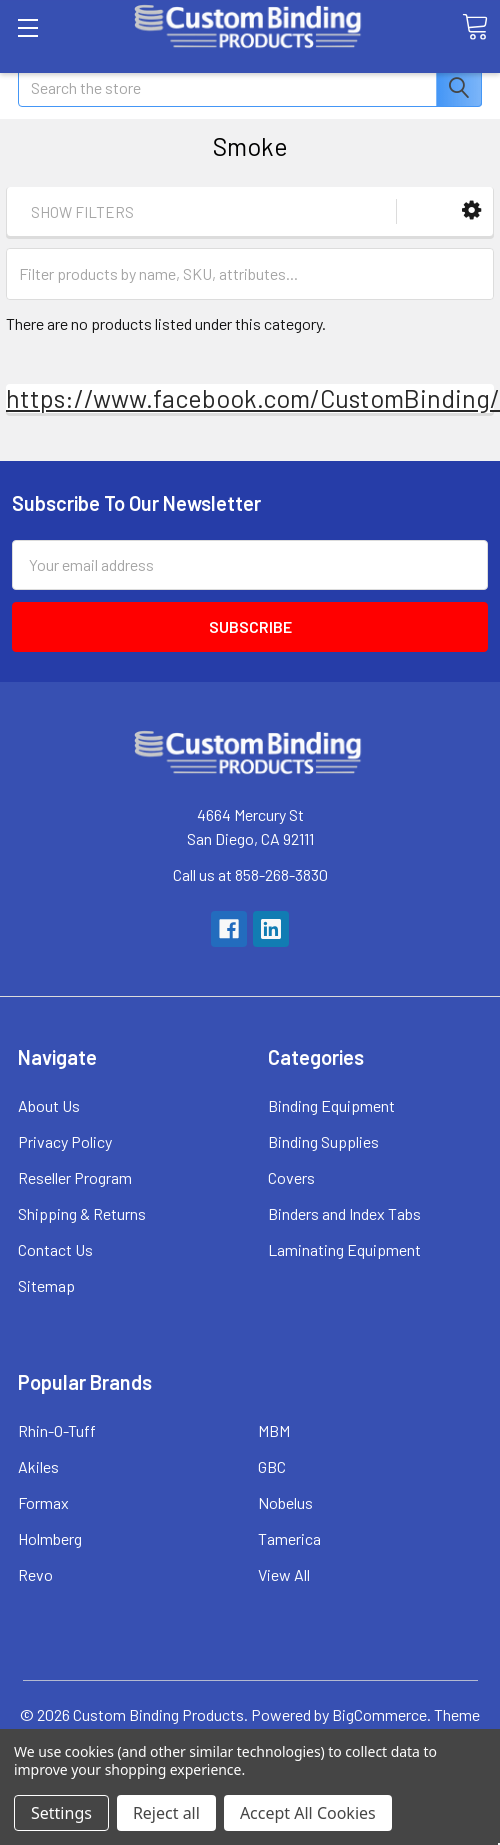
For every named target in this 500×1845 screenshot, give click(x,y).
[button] (471, 210)
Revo (35, 1574)
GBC (272, 1466)
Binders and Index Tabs (344, 1213)
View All (284, 1574)
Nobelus (285, 1502)
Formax (43, 1502)
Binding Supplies (323, 1141)
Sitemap (46, 1285)
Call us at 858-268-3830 (250, 874)
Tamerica (289, 1538)
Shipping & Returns (82, 1213)
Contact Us (55, 1249)
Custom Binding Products (158, 1714)
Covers (291, 1177)
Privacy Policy (65, 1141)
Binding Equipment (331, 1105)
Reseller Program (75, 1177)
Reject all (166, 1813)
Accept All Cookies (308, 1813)
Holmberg (50, 1538)
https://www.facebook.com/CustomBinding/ (253, 398)
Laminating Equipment (344, 1249)
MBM (274, 1430)
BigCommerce (379, 1714)
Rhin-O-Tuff (57, 1430)
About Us (49, 1105)
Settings (61, 1813)
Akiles (38, 1466)
